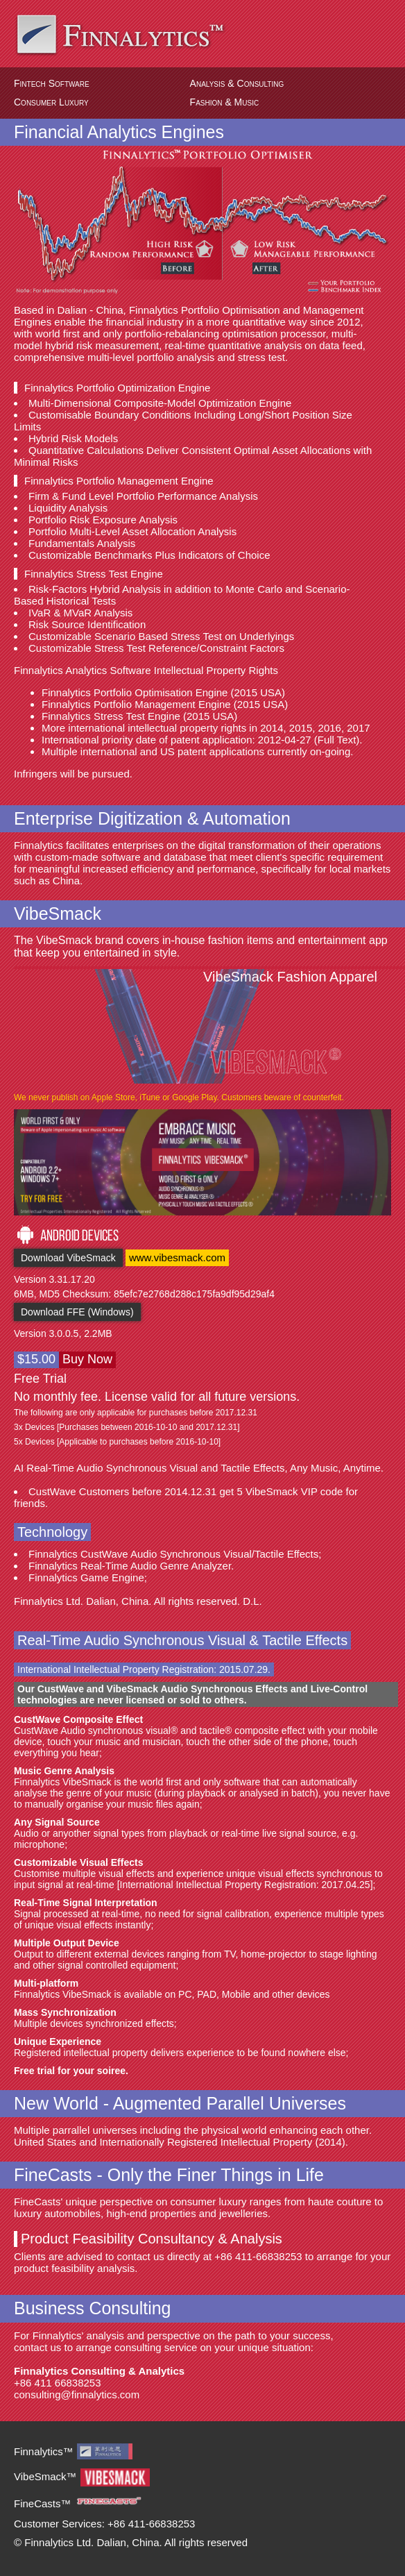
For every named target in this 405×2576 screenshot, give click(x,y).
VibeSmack (57, 913)
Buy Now (87, 1359)
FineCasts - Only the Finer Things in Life (169, 2174)
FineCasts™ (42, 2503)
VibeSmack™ (45, 2476)
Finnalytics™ (44, 2451)
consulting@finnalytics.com (76, 2394)
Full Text (337, 740)
